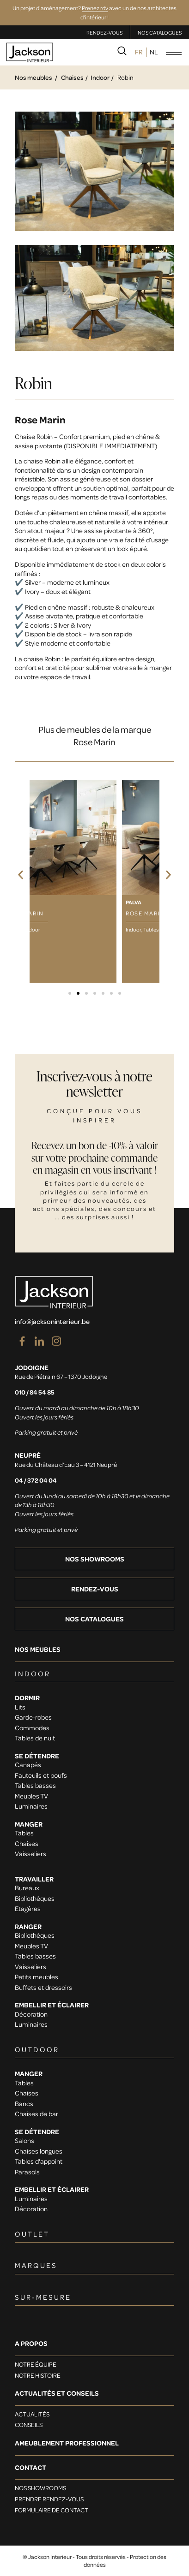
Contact (30, 2467)
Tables (151, 929)
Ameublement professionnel (67, 2443)
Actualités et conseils (57, 2393)
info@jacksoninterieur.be (52, 1321)
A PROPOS (31, 2343)
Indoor (100, 77)
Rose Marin (40, 419)
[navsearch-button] (122, 52)
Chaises (72, 77)
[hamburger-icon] (173, 52)
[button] (20, 875)
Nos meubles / (36, 77)
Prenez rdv (95, 8)
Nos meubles (38, 1649)
